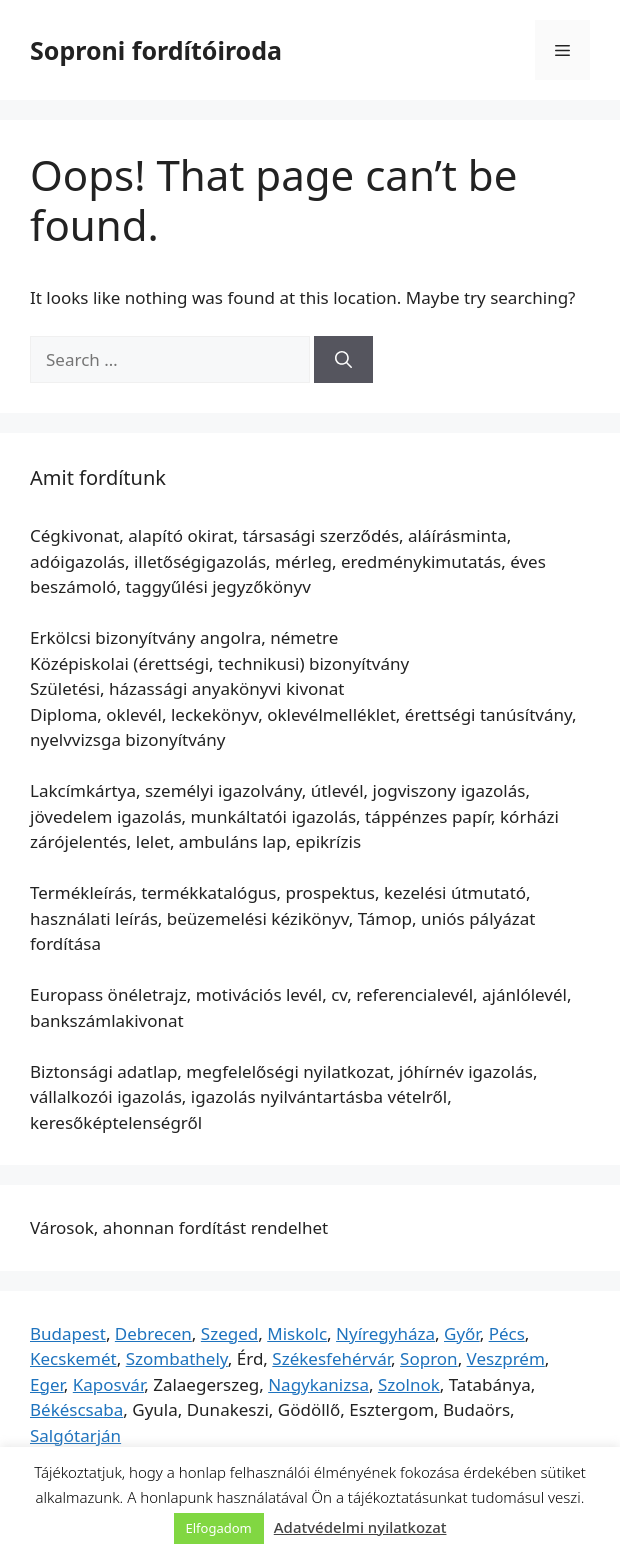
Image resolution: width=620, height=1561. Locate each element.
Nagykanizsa (318, 1384)
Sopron (429, 1358)
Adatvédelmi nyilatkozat (360, 1527)
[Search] (343, 360)
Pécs (507, 1333)
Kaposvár (108, 1384)
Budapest (68, 1333)
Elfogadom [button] (219, 1528)
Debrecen (153, 1333)
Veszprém (506, 1358)
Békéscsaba (76, 1409)
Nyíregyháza (385, 1333)
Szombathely (177, 1358)
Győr (462, 1333)
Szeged (229, 1333)
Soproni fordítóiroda (156, 50)
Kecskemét (73, 1358)
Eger (47, 1384)
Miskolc (297, 1333)
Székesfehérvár (331, 1358)
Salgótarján (75, 1435)
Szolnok (409, 1384)
